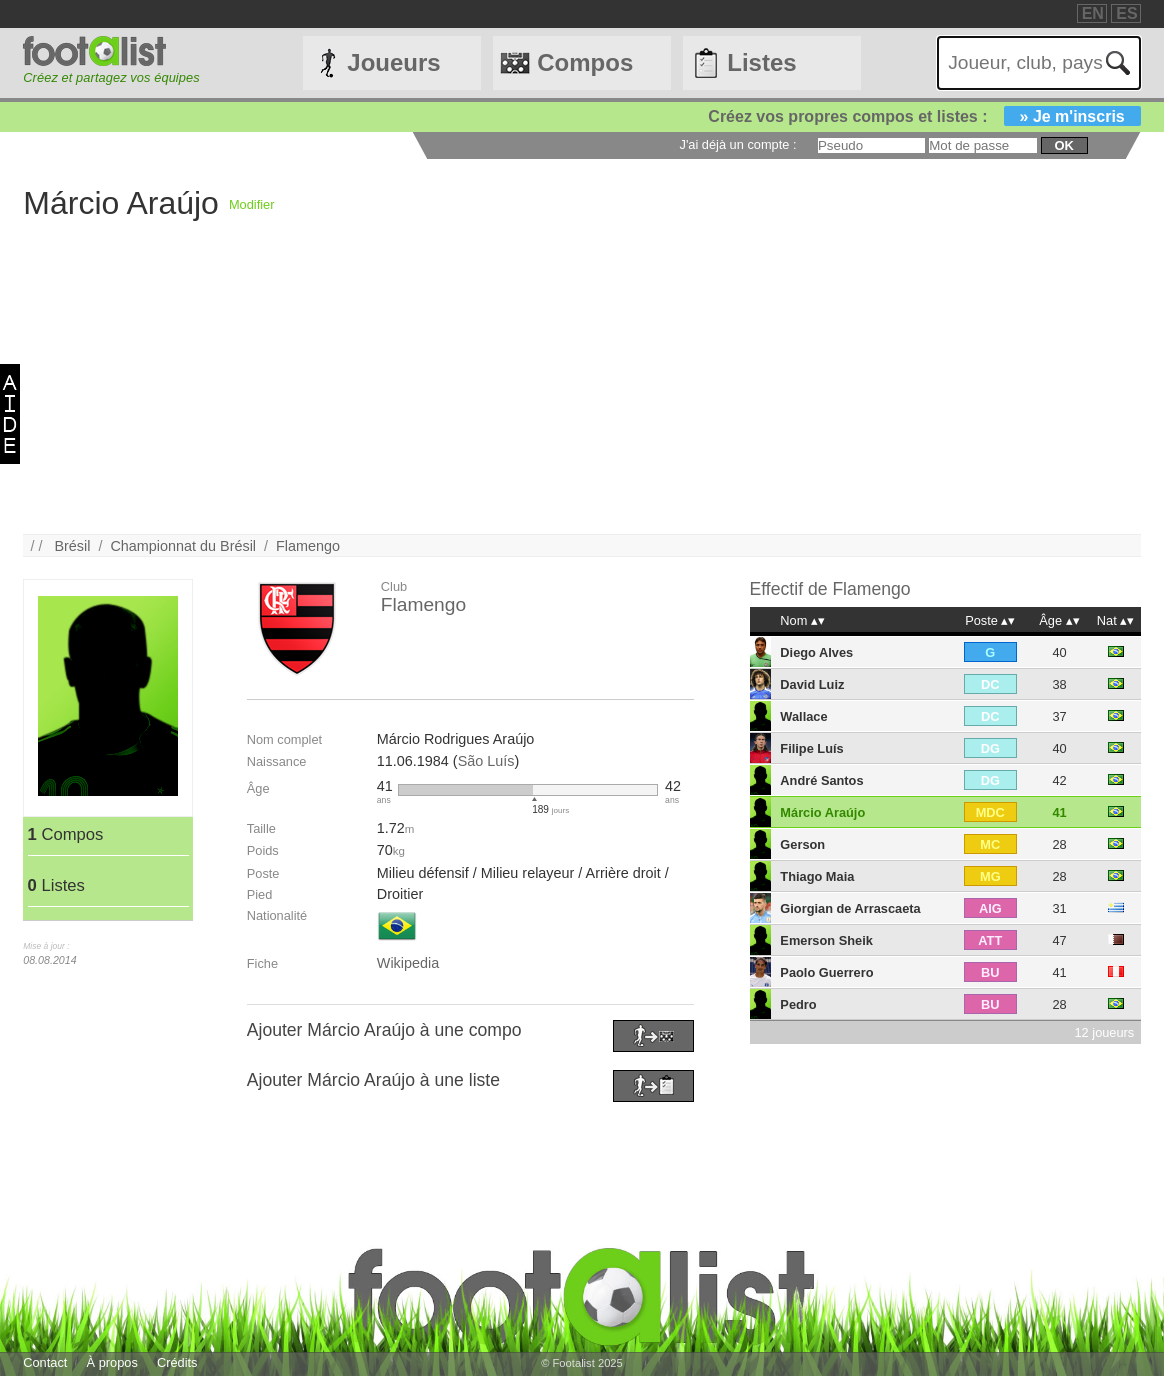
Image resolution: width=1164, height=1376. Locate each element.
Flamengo (308, 546)
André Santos (821, 780)
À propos (112, 1362)
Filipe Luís (811, 748)
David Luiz (812, 684)
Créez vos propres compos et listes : (924, 116)
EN (1093, 13)
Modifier (252, 204)
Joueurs (393, 62)
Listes (761, 62)
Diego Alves (816, 652)
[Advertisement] (581, 394)
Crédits (177, 1362)
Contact (45, 1362)
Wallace (803, 716)
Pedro (798, 1004)
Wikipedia (408, 963)
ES (1126, 13)
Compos (585, 62)
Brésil (72, 546)
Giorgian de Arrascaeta (850, 908)
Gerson (802, 844)
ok (1064, 145)
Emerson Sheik (826, 940)
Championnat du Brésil (183, 546)
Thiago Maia (817, 876)
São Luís (486, 761)
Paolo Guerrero (826, 972)
